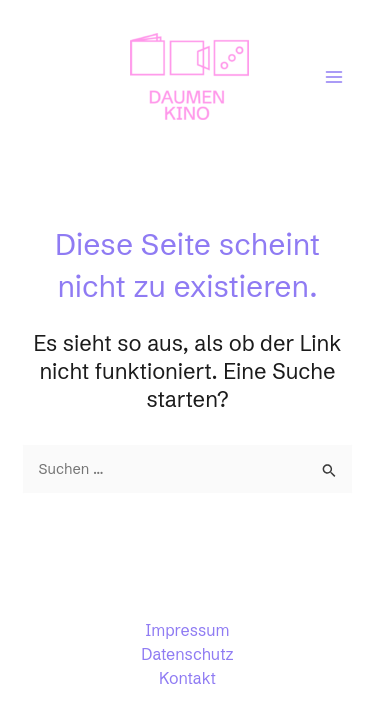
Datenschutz (187, 654)
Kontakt (187, 678)
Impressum (188, 630)
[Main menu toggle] (334, 77)
